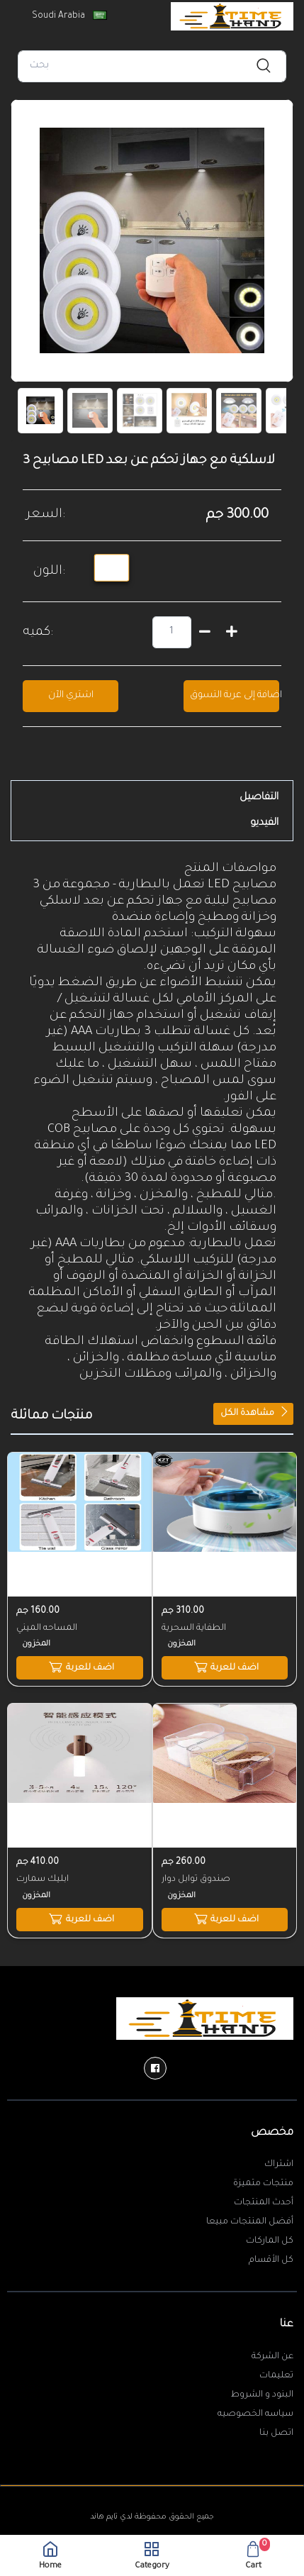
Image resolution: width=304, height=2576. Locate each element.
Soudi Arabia (68, 16)
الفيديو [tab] (264, 823)
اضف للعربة (79, 1666)
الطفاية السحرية (194, 1628)
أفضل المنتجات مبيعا (249, 2222)
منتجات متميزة (263, 2184)
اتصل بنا (276, 2433)
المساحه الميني (46, 1628)
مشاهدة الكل (254, 1412)
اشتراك (278, 2165)
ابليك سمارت (42, 1879)
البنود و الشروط (262, 2395)
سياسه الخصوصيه (255, 2414)
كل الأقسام (271, 2260)
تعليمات (276, 2376)
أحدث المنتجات (263, 2203)
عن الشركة (272, 2357)
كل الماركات (269, 2241)
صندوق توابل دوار (196, 1879)
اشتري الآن (71, 695)
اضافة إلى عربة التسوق (234, 695)
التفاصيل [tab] (259, 798)
